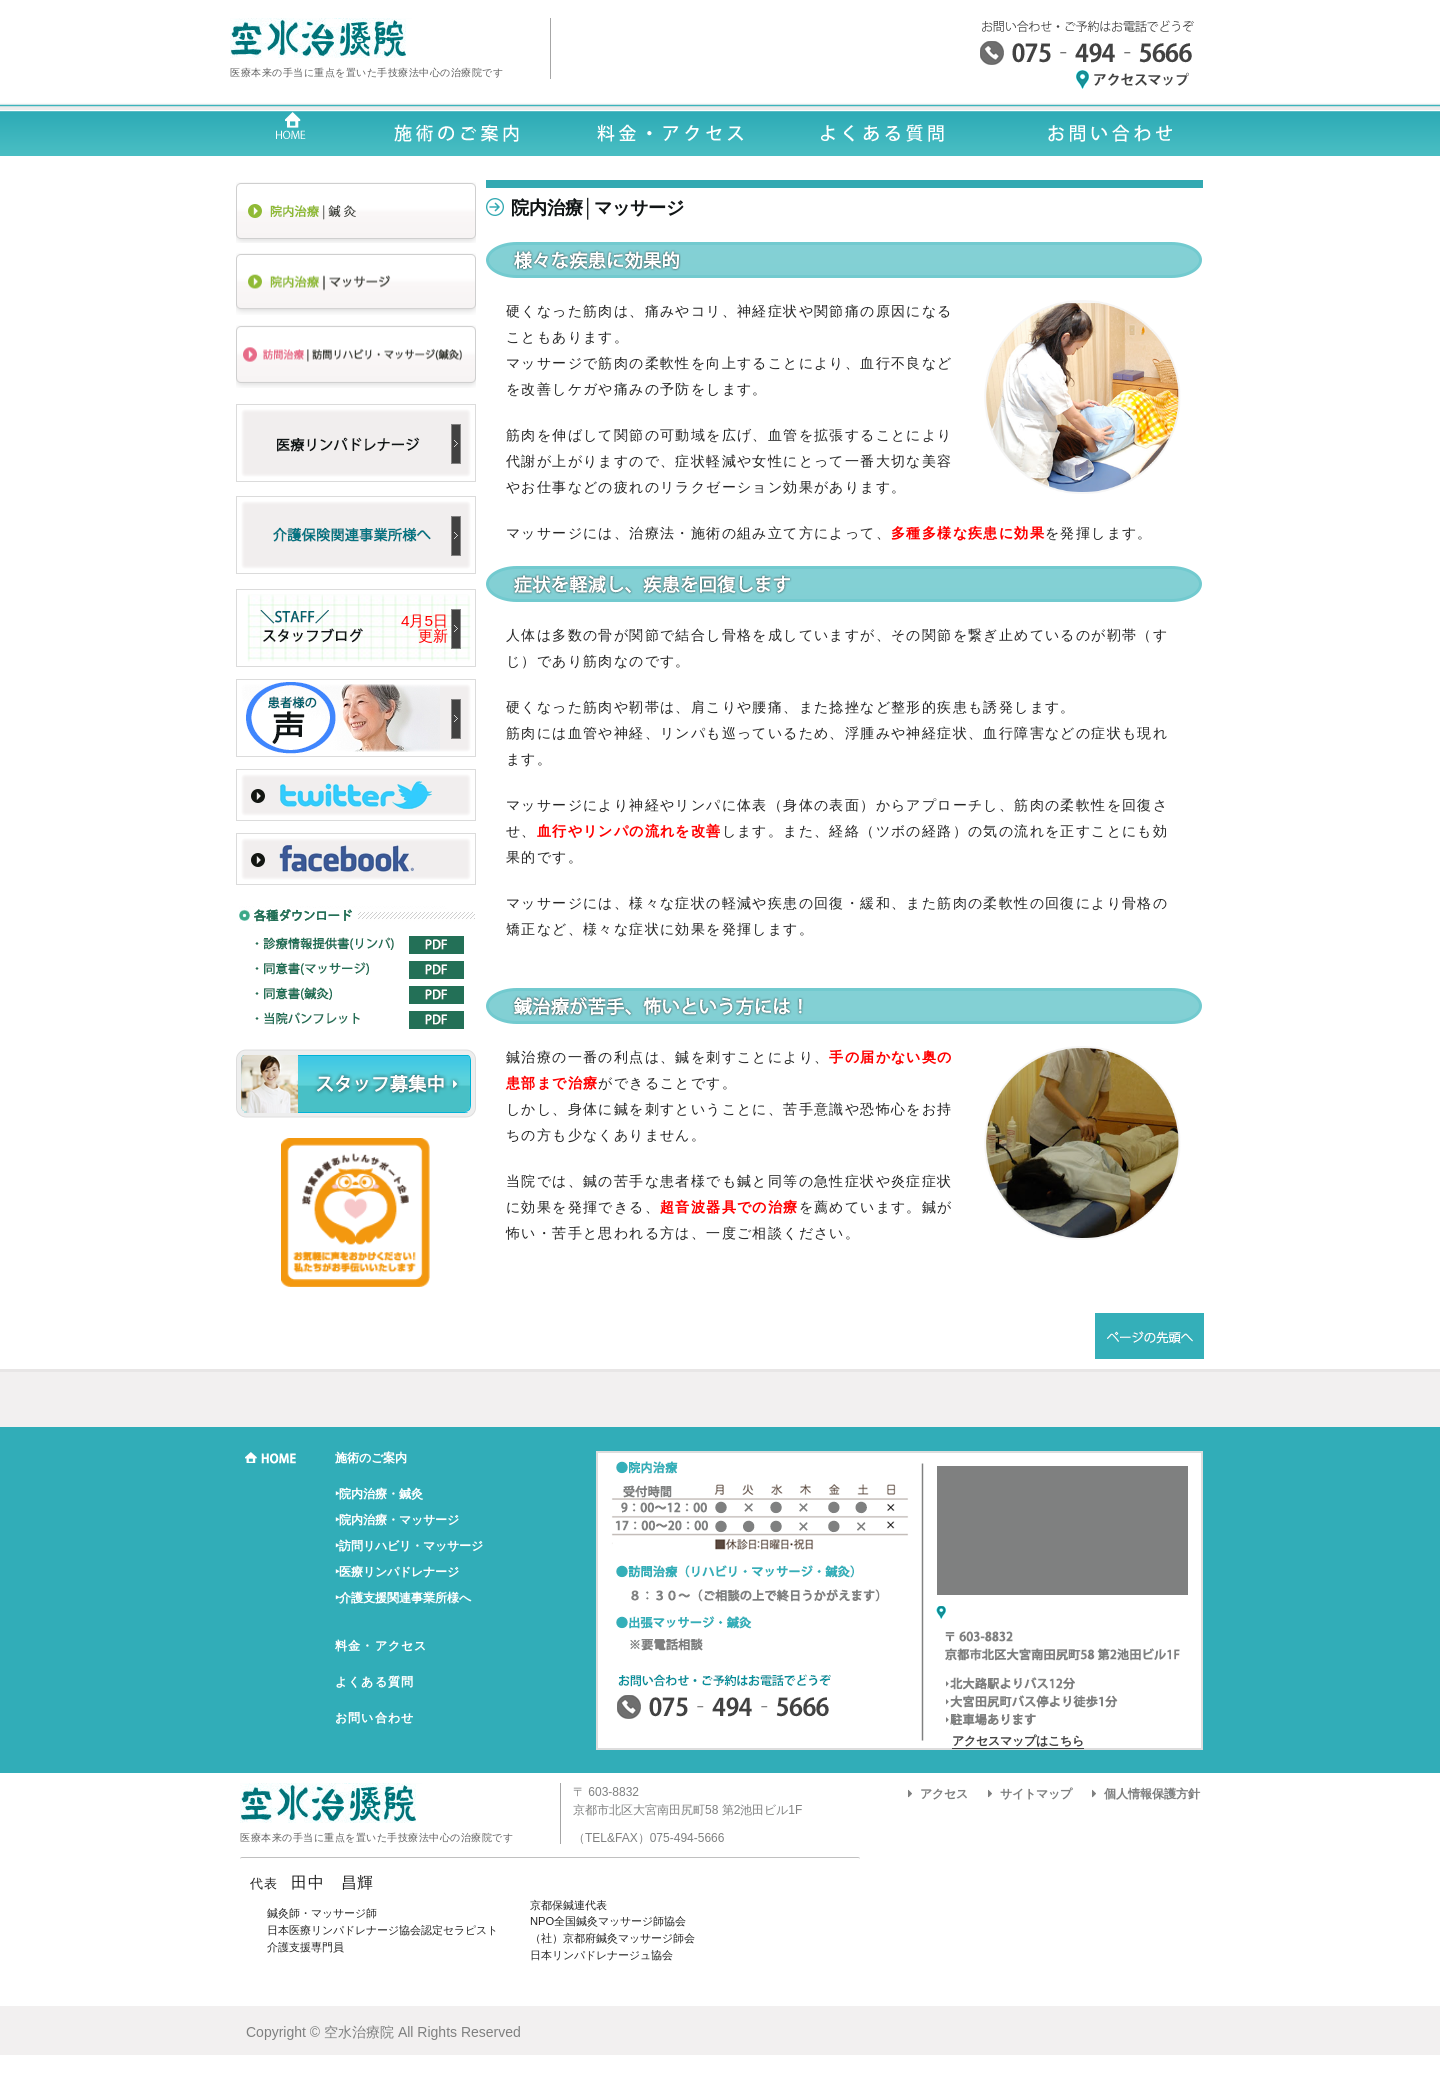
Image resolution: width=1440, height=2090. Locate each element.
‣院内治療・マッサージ (397, 1520)
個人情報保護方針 (1152, 1794)
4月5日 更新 (424, 628)
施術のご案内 (371, 1458)
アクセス (944, 1794)
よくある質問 (374, 1682)
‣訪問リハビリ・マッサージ (409, 1546)
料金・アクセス (381, 1646)
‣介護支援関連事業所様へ (403, 1598)
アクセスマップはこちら (1018, 1741)
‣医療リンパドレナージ (397, 1572)
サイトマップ (1036, 1794)
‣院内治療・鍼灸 (379, 1494)
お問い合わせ (374, 1718)
